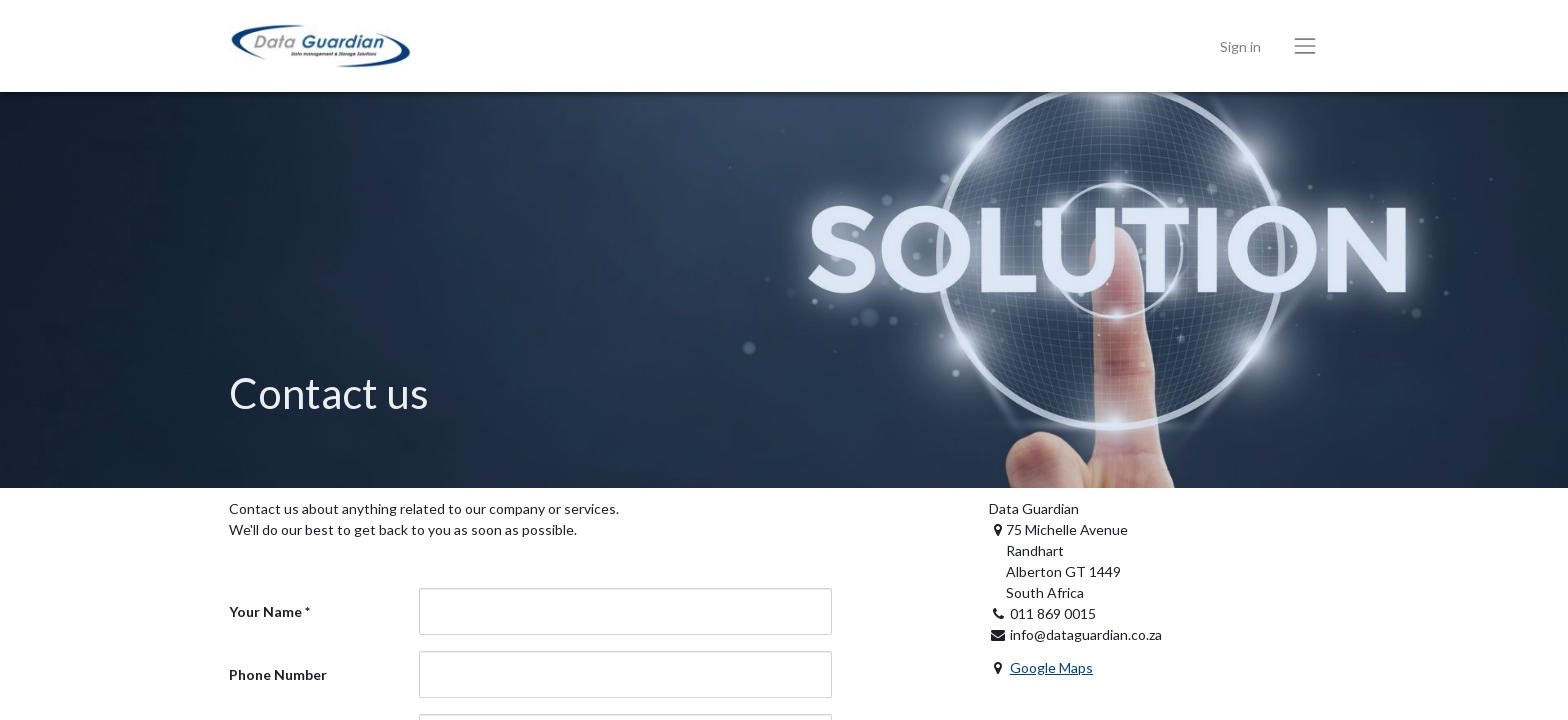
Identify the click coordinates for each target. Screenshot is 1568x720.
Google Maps (1051, 667)
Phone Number (278, 674)
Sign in (1240, 46)
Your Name (265, 611)
